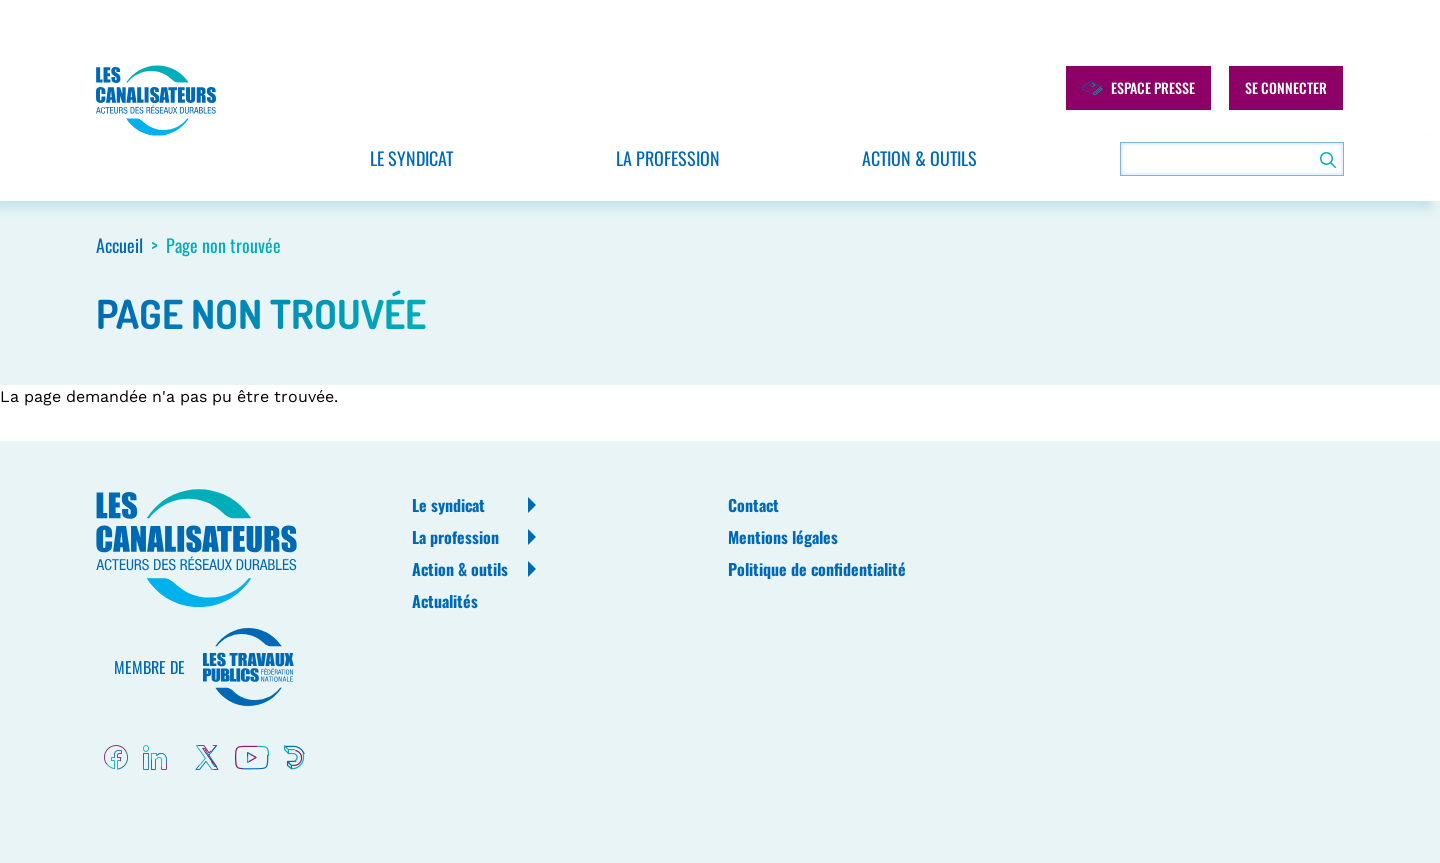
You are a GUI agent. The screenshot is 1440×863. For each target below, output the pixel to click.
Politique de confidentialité (817, 569)
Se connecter (1286, 88)
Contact (753, 505)
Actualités (445, 601)
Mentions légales (783, 537)
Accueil (119, 245)
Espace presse (1138, 88)
